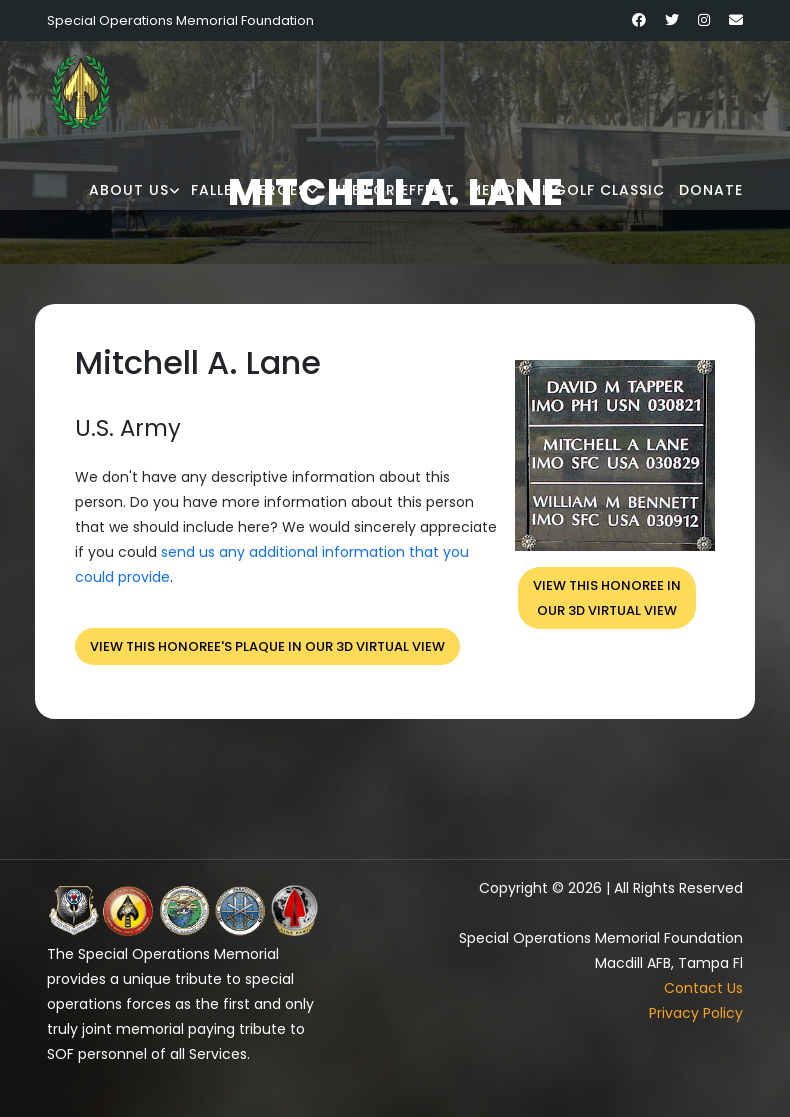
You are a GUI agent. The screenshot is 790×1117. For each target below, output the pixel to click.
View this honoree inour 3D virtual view (607, 598)
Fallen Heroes (249, 190)
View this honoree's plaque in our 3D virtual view (267, 646)
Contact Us (703, 988)
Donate (711, 190)
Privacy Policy (696, 1013)
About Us (129, 190)
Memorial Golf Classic (567, 190)
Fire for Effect (392, 190)
